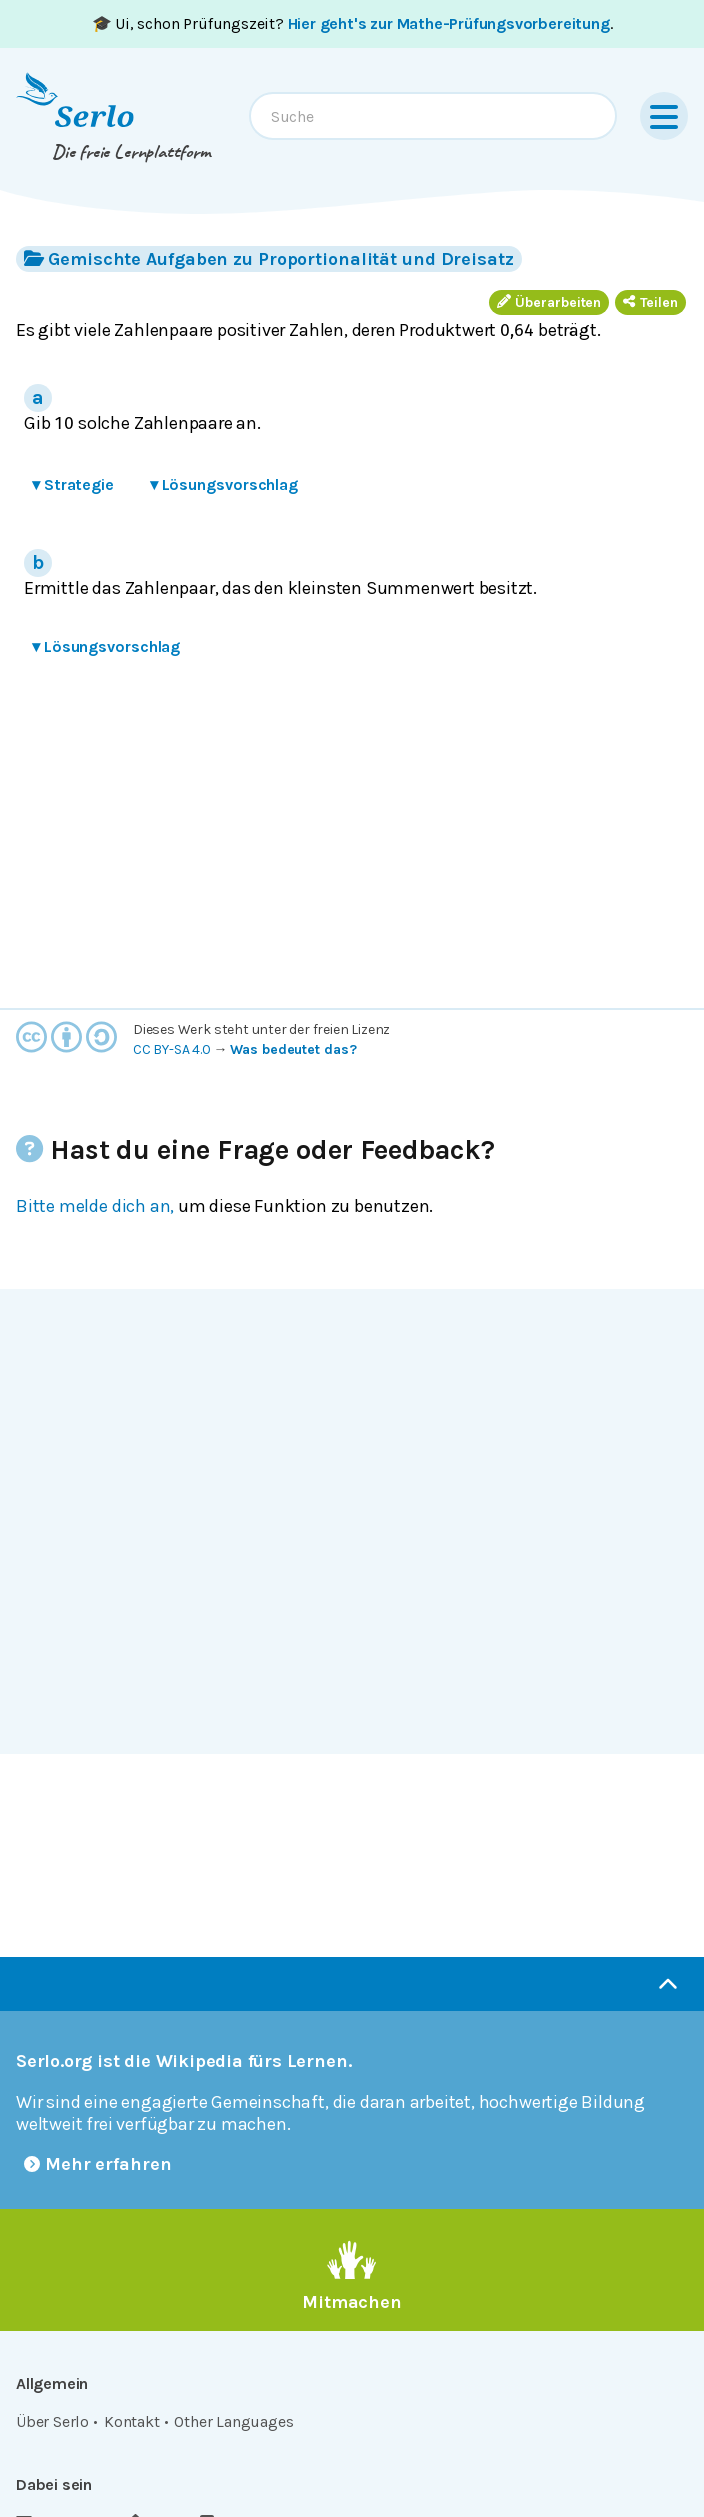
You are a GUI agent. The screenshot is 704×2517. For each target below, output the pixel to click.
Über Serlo (52, 2421)
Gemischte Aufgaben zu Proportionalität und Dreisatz (269, 258)
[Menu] (664, 116)
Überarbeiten (549, 302)
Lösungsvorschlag (224, 484)
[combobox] (433, 116)
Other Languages (233, 2421)
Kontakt (132, 2421)
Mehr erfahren (98, 2164)
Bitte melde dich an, (95, 1206)
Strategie (73, 484)
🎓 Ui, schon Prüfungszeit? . (352, 23)
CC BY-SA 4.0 (172, 1049)
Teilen (650, 302)
